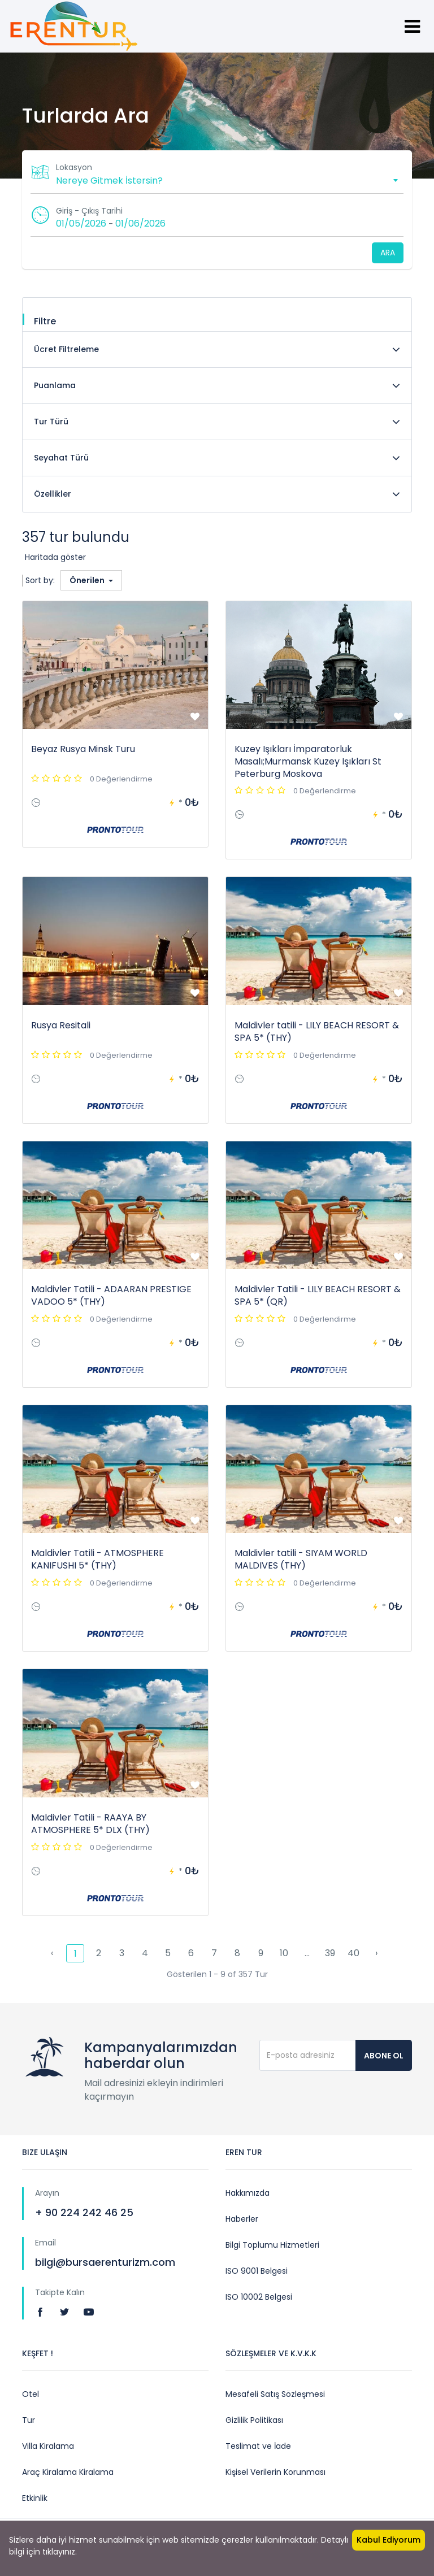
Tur (28, 2420)
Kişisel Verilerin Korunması (275, 2472)
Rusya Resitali (60, 1025)
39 (330, 1953)
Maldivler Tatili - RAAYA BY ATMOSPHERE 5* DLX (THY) (90, 1823)
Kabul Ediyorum (388, 2539)
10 (284, 1953)
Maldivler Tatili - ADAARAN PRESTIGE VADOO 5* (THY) (111, 1295)
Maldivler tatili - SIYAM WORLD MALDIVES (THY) (301, 1559)
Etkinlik (34, 2498)
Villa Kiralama (48, 2446)
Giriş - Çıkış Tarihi (89, 210)
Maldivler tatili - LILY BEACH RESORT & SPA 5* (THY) (317, 1031)
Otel (30, 2394)
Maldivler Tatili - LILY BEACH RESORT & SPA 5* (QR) (318, 1295)
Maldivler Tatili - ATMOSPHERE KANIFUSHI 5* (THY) (97, 1559)
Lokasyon (74, 167)
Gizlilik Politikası (254, 2420)
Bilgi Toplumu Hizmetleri (272, 2245)
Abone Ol (383, 2055)
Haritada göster (55, 557)
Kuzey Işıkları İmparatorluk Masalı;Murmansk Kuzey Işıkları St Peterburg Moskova (308, 761)
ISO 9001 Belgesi (256, 2271)
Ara (387, 252)
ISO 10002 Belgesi (258, 2297)
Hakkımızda (247, 2193)
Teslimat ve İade (258, 2446)
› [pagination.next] (376, 1953)
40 (353, 1953)
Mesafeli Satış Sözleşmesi (275, 2394)
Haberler (241, 2219)
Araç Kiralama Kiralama (68, 2472)
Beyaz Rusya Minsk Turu (83, 748)
